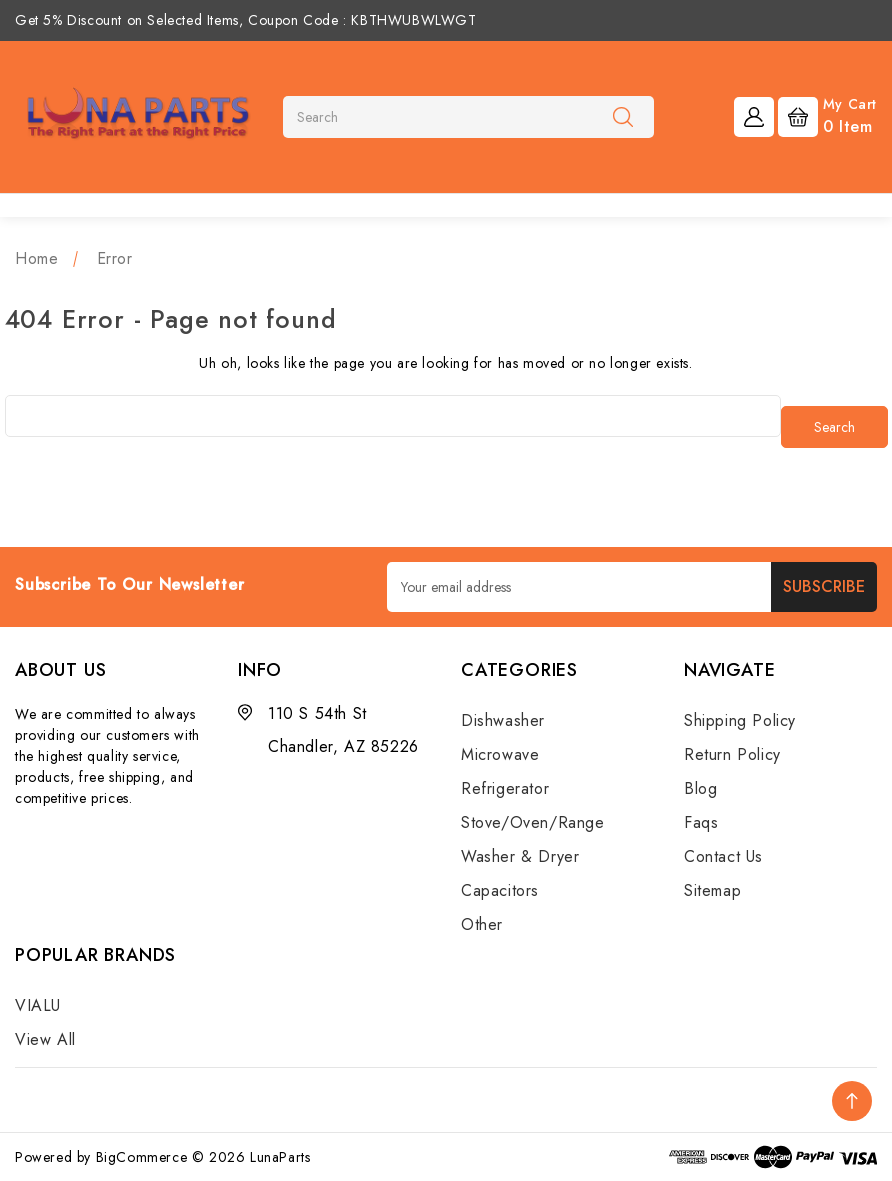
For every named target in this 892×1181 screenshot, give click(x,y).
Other (482, 924)
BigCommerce (142, 1157)
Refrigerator (505, 788)
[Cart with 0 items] (827, 115)
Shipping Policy (740, 720)
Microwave (500, 754)
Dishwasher (503, 720)
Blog (700, 788)
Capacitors (500, 890)
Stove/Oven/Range (533, 822)
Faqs (701, 822)
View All (45, 1039)
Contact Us (723, 856)
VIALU (38, 1005)
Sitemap (712, 890)
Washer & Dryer (520, 856)
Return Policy (732, 754)
